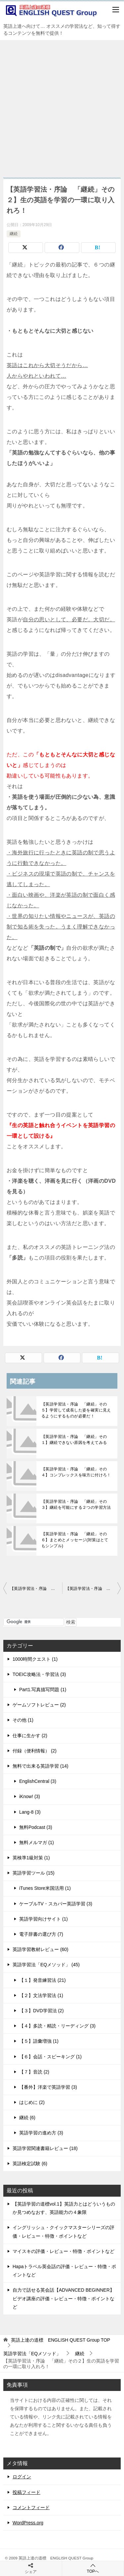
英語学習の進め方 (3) (41, 2132)
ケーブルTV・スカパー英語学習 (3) (55, 1903)
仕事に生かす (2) (30, 1735)
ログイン (22, 2476)
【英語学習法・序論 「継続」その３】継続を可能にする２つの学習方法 (76, 1504)
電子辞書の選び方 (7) (41, 1934)
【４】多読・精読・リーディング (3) (57, 2025)
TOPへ (93, 2568)
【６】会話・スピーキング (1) (50, 2056)
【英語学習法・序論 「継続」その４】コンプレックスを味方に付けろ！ (76, 1472)
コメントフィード (31, 2507)
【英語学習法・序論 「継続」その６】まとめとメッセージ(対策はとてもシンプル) (74, 1540)
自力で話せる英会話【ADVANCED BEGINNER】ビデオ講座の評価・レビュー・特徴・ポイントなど (63, 2298)
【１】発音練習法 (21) (42, 1980)
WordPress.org (28, 2522)
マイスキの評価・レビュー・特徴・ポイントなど (63, 2251)
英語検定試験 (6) (30, 2163)
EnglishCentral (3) (37, 1781)
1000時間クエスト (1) (35, 1659)
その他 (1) (23, 1720)
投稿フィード (26, 2492)
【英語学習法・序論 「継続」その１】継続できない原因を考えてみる (74, 1439)
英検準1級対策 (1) (31, 1857)
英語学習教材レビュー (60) (40, 1949)
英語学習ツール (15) (34, 1873)
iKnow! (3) (29, 1796)
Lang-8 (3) (30, 1812)
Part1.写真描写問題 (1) (42, 1689)
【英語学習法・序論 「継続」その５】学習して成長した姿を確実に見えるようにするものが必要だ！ (76, 1410)
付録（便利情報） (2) (35, 1750)
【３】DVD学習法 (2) (41, 2010)
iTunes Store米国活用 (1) (45, 1888)
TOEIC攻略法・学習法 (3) (39, 1674)
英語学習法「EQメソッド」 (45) (46, 1964)
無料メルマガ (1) (36, 1842)
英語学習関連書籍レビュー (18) (45, 2148)
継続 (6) (27, 2117)
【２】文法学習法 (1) (41, 1995)
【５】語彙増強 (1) (39, 2041)
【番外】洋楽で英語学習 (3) (48, 2087)
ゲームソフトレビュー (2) (39, 1704)
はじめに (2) (32, 2102)
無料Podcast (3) (35, 1827)
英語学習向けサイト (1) (43, 1919)
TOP (60, 2340)
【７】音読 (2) (34, 2072)
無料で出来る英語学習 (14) (40, 1766)
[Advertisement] (62, 105)
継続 (14, 233)
